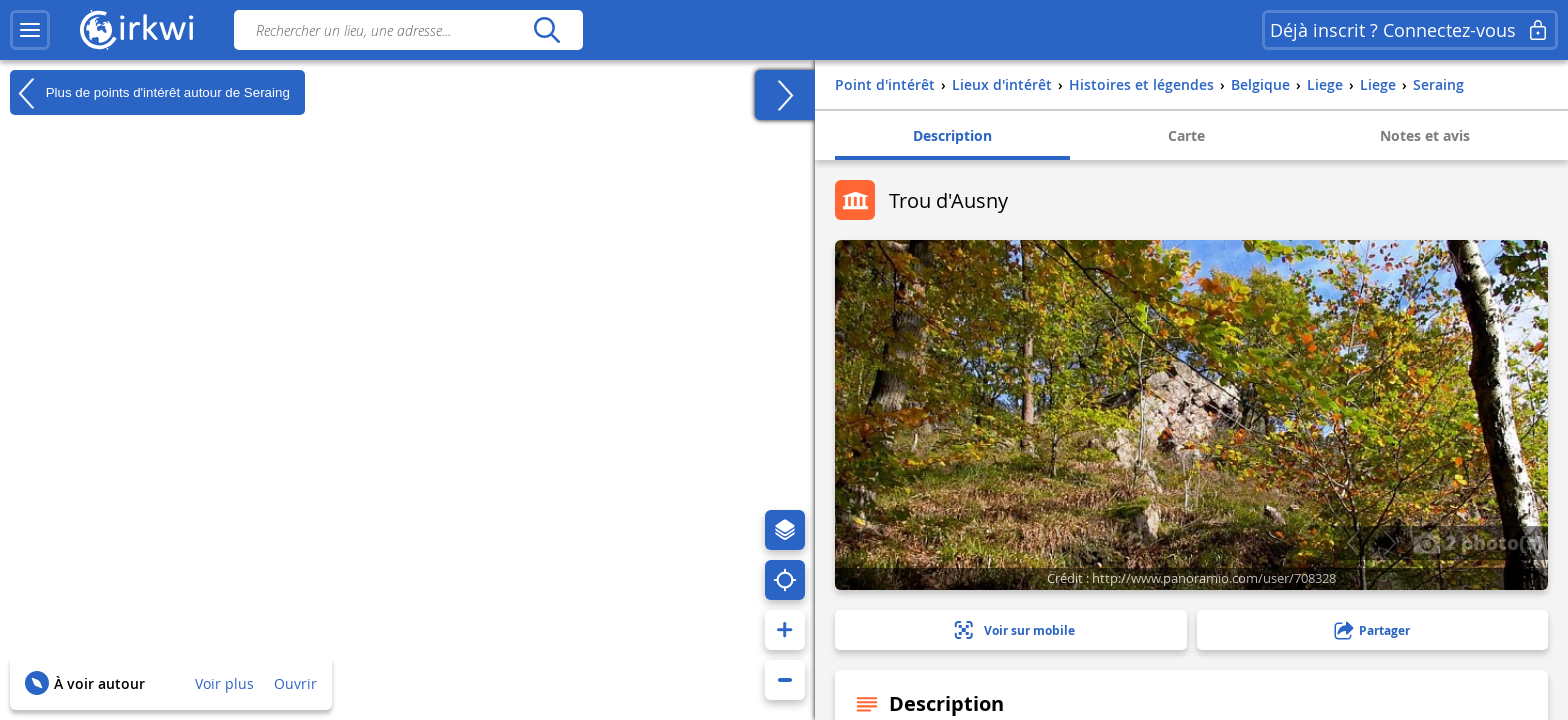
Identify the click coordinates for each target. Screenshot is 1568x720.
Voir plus (224, 683)
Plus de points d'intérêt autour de (150, 93)
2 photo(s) (1478, 542)
